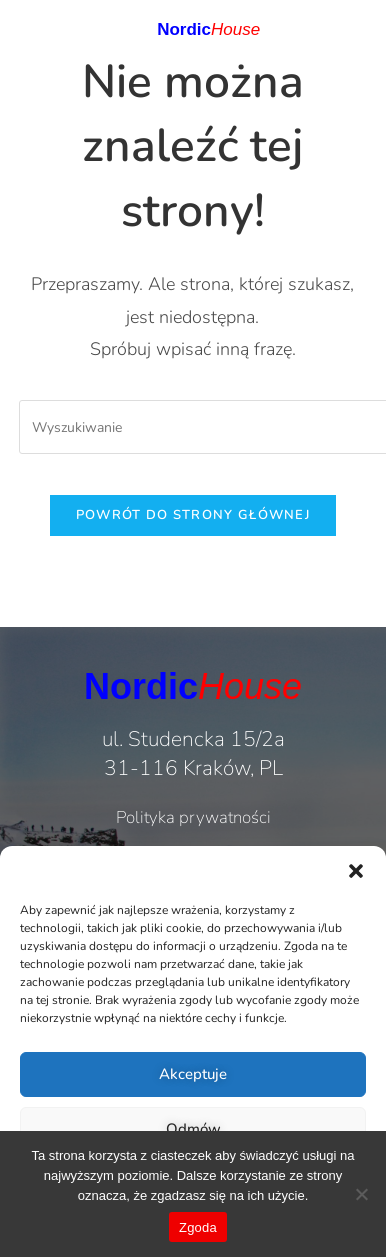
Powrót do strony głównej (193, 515)
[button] (356, 871)
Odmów (193, 1129)
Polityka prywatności (193, 817)
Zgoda (198, 1227)
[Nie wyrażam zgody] (361, 1194)
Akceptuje (193, 1074)
